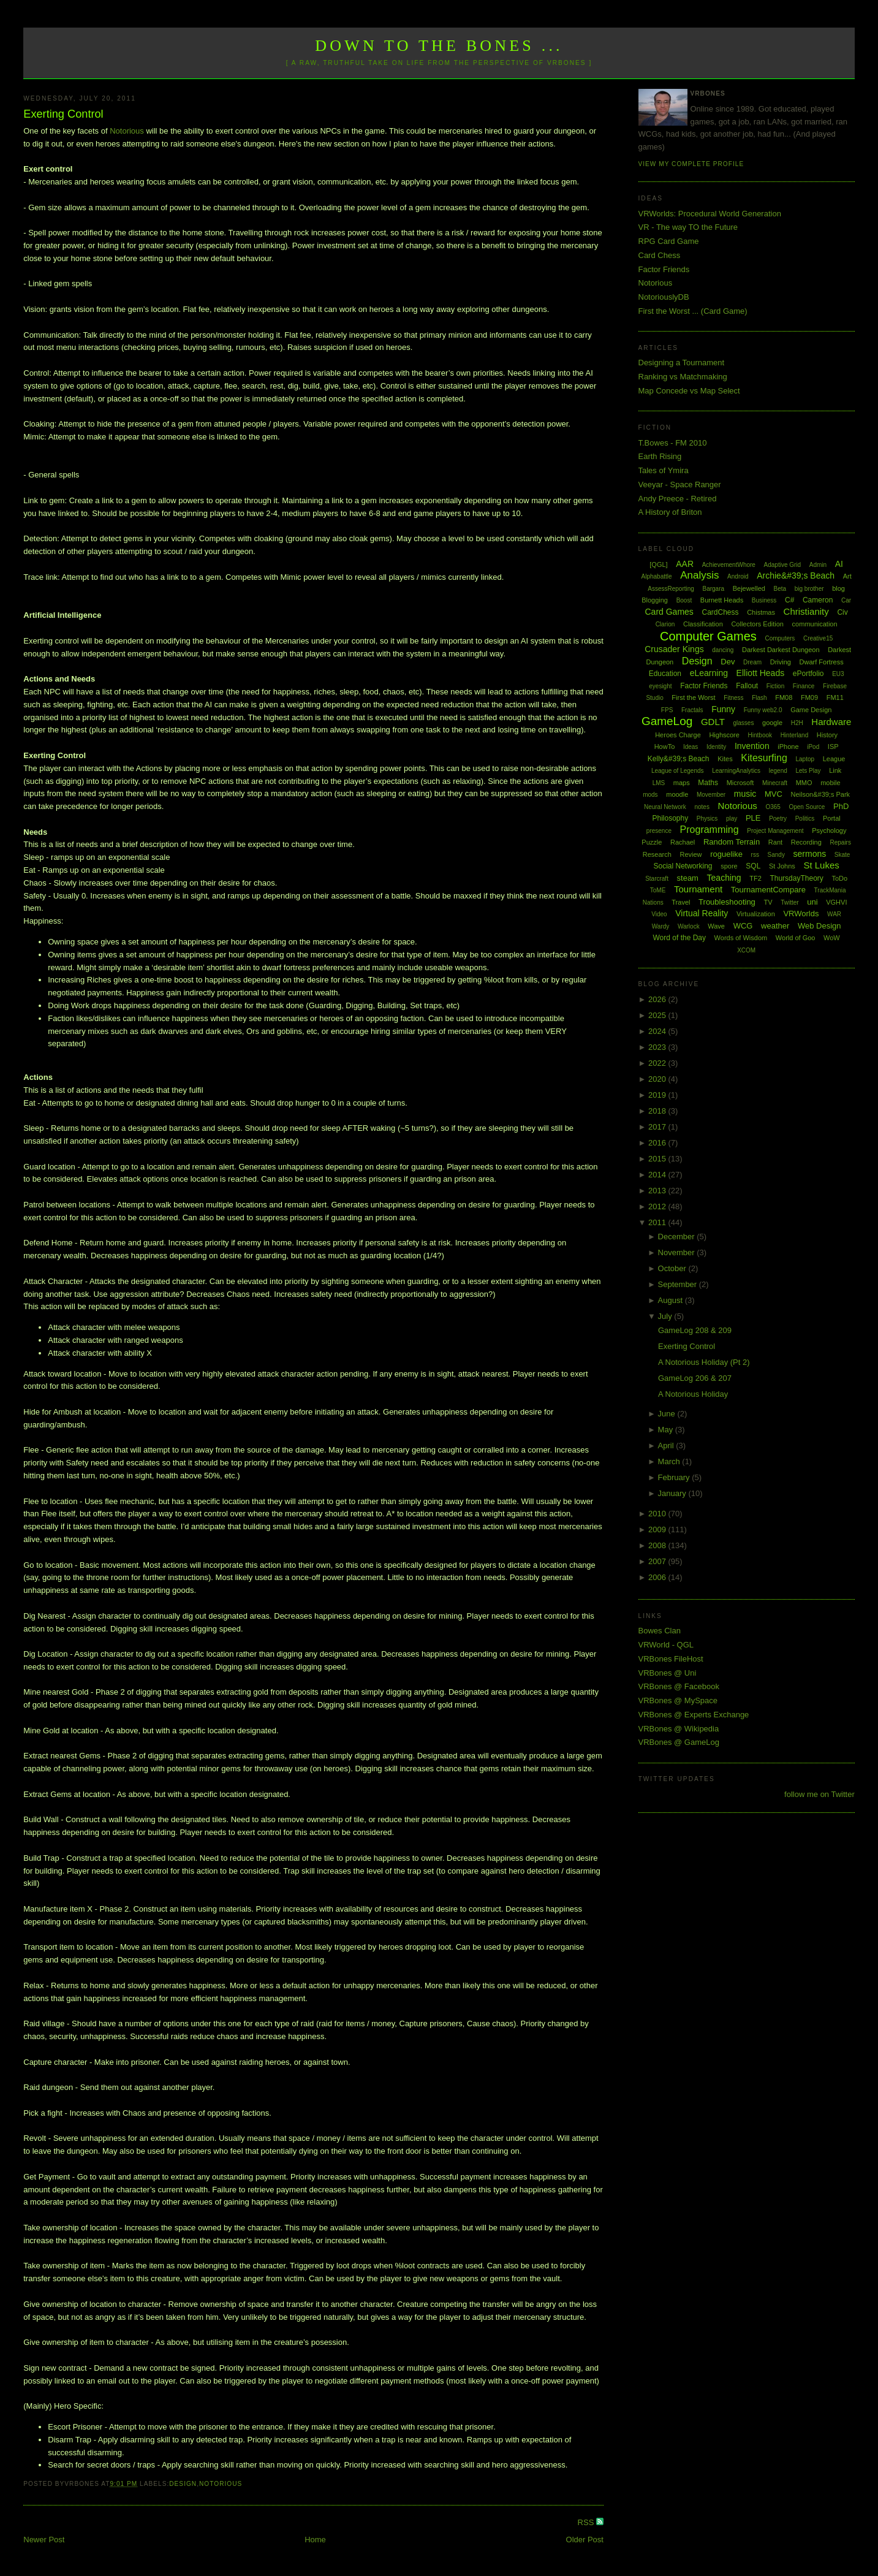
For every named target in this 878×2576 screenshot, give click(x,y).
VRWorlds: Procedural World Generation (709, 213)
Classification (703, 624)
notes (701, 807)
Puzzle (651, 842)
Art (847, 576)
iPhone (788, 746)
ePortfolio (808, 673)
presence (659, 830)
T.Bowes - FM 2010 (672, 442)
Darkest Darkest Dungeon (781, 649)
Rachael (682, 842)
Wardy (661, 926)
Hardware (831, 721)
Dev (728, 661)
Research (657, 854)
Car (846, 600)
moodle (677, 794)
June (668, 1413)
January (673, 1493)
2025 (658, 1015)
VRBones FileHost (670, 1658)
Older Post (585, 2539)
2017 (658, 1126)
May (666, 1429)
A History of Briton (670, 512)
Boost (684, 600)
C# (789, 600)
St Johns (782, 866)
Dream (752, 662)
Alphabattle (656, 576)
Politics (805, 818)
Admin (818, 564)
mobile (830, 782)
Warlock (689, 926)
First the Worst (693, 697)
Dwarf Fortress (822, 662)
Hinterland (795, 735)
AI (839, 564)
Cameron (818, 600)
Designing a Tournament (681, 362)
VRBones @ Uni (667, 1672)
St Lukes (821, 865)
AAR (685, 564)
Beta (780, 588)
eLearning (709, 673)
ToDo (839, 878)
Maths (708, 782)
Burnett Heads (721, 600)
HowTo (664, 746)
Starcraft (656, 878)
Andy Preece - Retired (677, 498)
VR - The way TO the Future (688, 227)
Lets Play (807, 770)
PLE (753, 818)
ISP (833, 746)
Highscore (724, 735)
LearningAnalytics (736, 770)
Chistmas (761, 612)
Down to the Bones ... (439, 46)
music (745, 794)
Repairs (840, 842)
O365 (772, 807)
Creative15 (818, 638)
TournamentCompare (768, 889)
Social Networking (682, 866)
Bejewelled (749, 588)
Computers (780, 638)
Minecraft (774, 783)
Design (183, 2483)
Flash (759, 697)
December (677, 1236)
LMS (659, 783)
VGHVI (836, 902)
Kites (724, 758)
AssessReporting (671, 588)
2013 (658, 1190)
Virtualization (755, 914)
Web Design (819, 925)
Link (835, 770)
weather (775, 925)
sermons (810, 854)
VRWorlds (801, 913)
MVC (773, 794)
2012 (658, 1206)
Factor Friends (664, 269)
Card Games (669, 612)
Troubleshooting (726, 901)
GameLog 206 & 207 (695, 1378)
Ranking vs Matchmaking (682, 376)
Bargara (714, 588)
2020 (658, 1079)
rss (755, 854)
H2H (797, 723)
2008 (658, 1545)
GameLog (666, 721)
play (731, 818)
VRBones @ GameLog (678, 1742)
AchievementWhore (728, 564)
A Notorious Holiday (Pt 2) (704, 1362)
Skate (842, 854)
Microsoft (740, 782)
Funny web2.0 (763, 710)
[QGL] (658, 564)
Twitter (789, 902)
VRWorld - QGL (666, 1644)
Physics (707, 818)
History (827, 735)
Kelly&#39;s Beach (679, 758)
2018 (658, 1110)
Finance (804, 686)
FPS (667, 710)
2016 (658, 1142)
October (673, 1268)
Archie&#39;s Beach (795, 575)
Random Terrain (731, 841)
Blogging (654, 600)
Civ (842, 612)
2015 (658, 1158)
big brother (809, 588)
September (678, 1284)
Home (315, 2539)
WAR (834, 914)
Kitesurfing (764, 758)
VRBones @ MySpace (678, 1700)
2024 (658, 1031)
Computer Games (708, 636)
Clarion (665, 624)
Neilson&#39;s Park (820, 794)
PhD (841, 806)
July (666, 1316)
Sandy (776, 854)
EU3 (838, 674)
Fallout (747, 686)
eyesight (660, 686)
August (671, 1300)
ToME (658, 890)
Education (665, 673)
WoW (831, 937)
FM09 (809, 697)
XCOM (746, 950)
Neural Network (665, 807)
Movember (711, 794)
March (670, 1461)
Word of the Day (679, 937)
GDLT (713, 721)
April (667, 1445)
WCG (743, 925)
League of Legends (677, 770)
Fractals (692, 710)
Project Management (775, 830)
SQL (753, 866)
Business (764, 600)
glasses (743, 723)
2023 (658, 1047)
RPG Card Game (668, 241)
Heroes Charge (678, 735)
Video (659, 914)
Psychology (829, 830)
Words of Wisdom (741, 937)
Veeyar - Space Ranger (679, 484)
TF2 (755, 878)
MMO (804, 782)
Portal (832, 818)
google (772, 722)
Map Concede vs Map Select (689, 390)
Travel (681, 902)
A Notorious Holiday (693, 1394)
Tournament (698, 889)
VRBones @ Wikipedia (678, 1728)
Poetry (778, 818)
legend (778, 770)
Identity (716, 746)
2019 (658, 1095)
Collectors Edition (757, 624)
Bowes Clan (659, 1630)
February (675, 1477)
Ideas (690, 746)
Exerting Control (63, 114)
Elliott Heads (760, 673)
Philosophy (671, 818)
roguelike (726, 854)
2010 (658, 1513)
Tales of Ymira (663, 470)
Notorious (127, 130)
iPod (813, 746)
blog (838, 588)
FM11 (835, 697)
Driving (780, 662)
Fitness (733, 697)
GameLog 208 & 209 (695, 1330)
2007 (658, 1561)
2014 (658, 1174)
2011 (658, 1222)
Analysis (699, 575)
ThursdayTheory (796, 878)
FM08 (783, 697)
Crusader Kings (674, 649)
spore (729, 866)
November (677, 1252)
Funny (723, 709)
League (834, 758)
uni (812, 901)
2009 (658, 1529)
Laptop (804, 759)
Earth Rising (660, 456)
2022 (658, 1063)
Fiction (775, 686)
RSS (587, 2522)
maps (681, 782)
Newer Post (43, 2539)
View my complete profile (691, 164)
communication (815, 624)
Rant (775, 842)
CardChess (720, 612)
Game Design (810, 709)
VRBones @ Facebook (678, 1686)
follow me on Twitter (819, 1794)
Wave (716, 926)
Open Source (807, 807)
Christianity (806, 611)
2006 (658, 1577)
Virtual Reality (701, 913)
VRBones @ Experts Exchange (693, 1714)
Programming (709, 829)
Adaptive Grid (782, 564)
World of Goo (796, 937)
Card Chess (659, 255)
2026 (658, 999)
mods (650, 794)
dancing (722, 650)
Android (737, 576)
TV (767, 902)
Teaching (724, 878)
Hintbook (760, 735)
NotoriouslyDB (663, 297)
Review (691, 854)
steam (687, 878)
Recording (806, 842)
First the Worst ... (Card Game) (692, 311)
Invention (752, 746)
